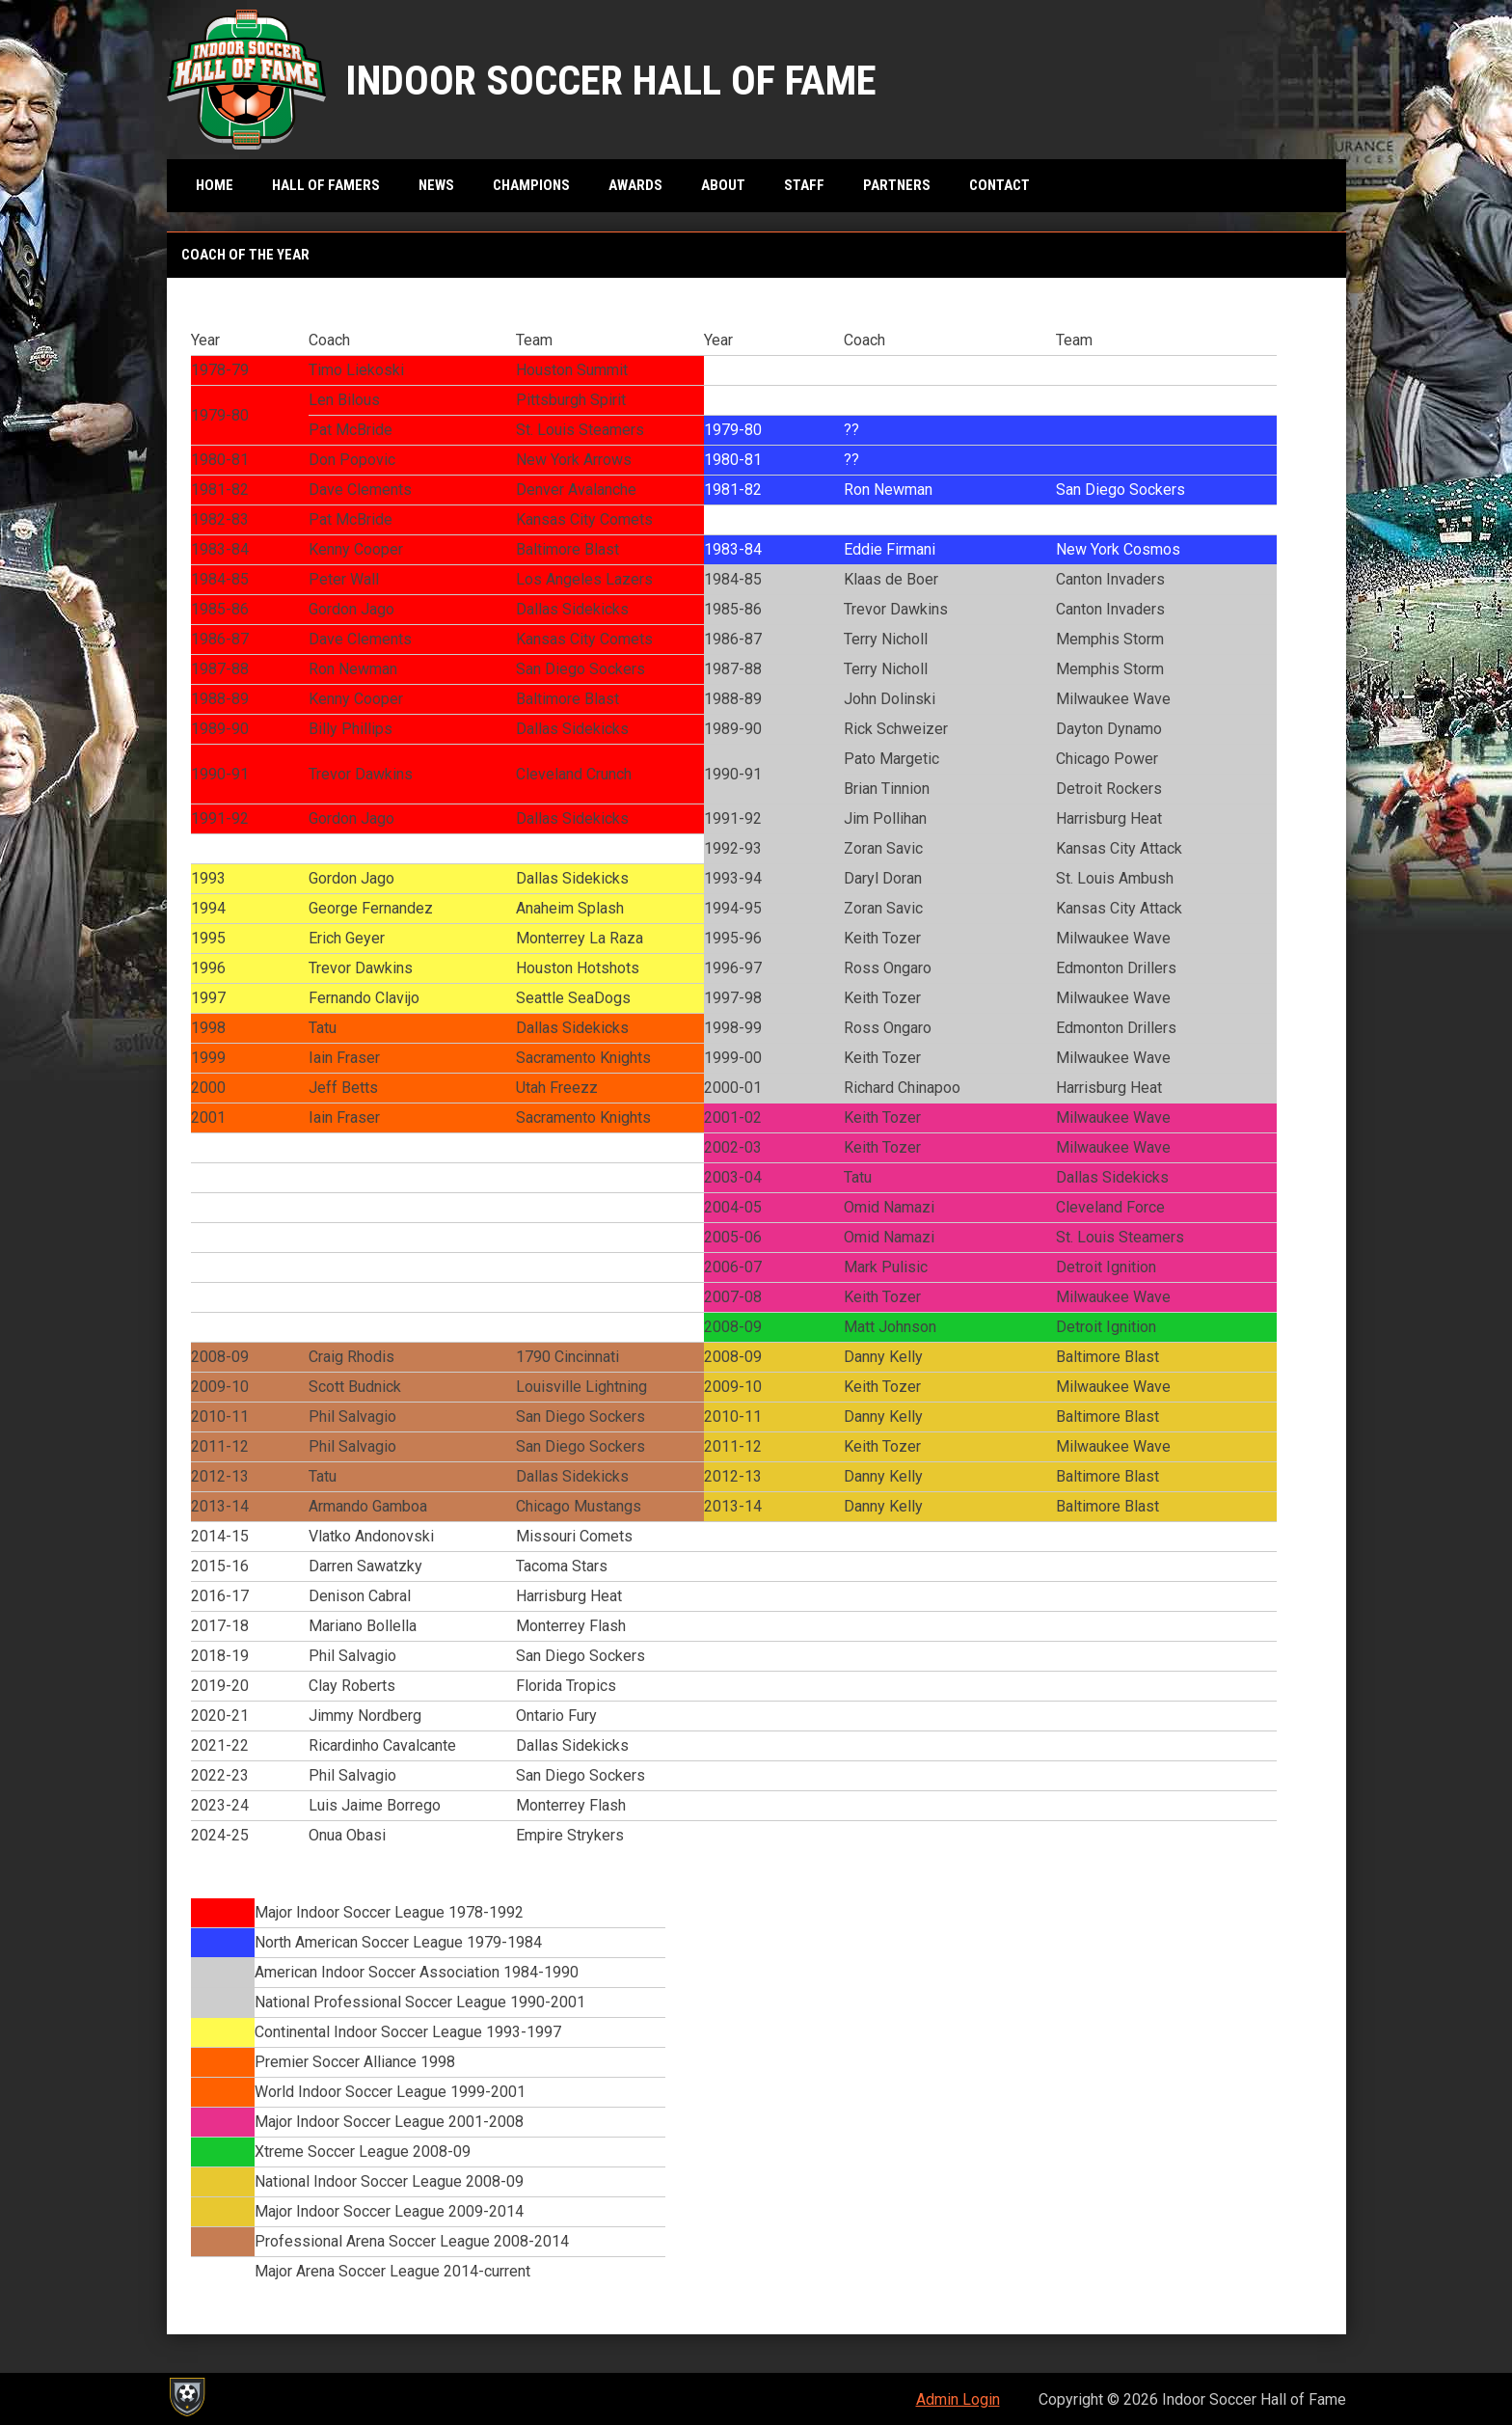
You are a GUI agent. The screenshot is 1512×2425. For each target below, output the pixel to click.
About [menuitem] (723, 185)
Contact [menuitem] (999, 185)
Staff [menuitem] (804, 185)
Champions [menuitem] (531, 185)
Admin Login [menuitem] (958, 2399)
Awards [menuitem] (635, 185)
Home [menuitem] (214, 185)
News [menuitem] (436, 185)
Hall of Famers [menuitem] (326, 185)
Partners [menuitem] (897, 185)
